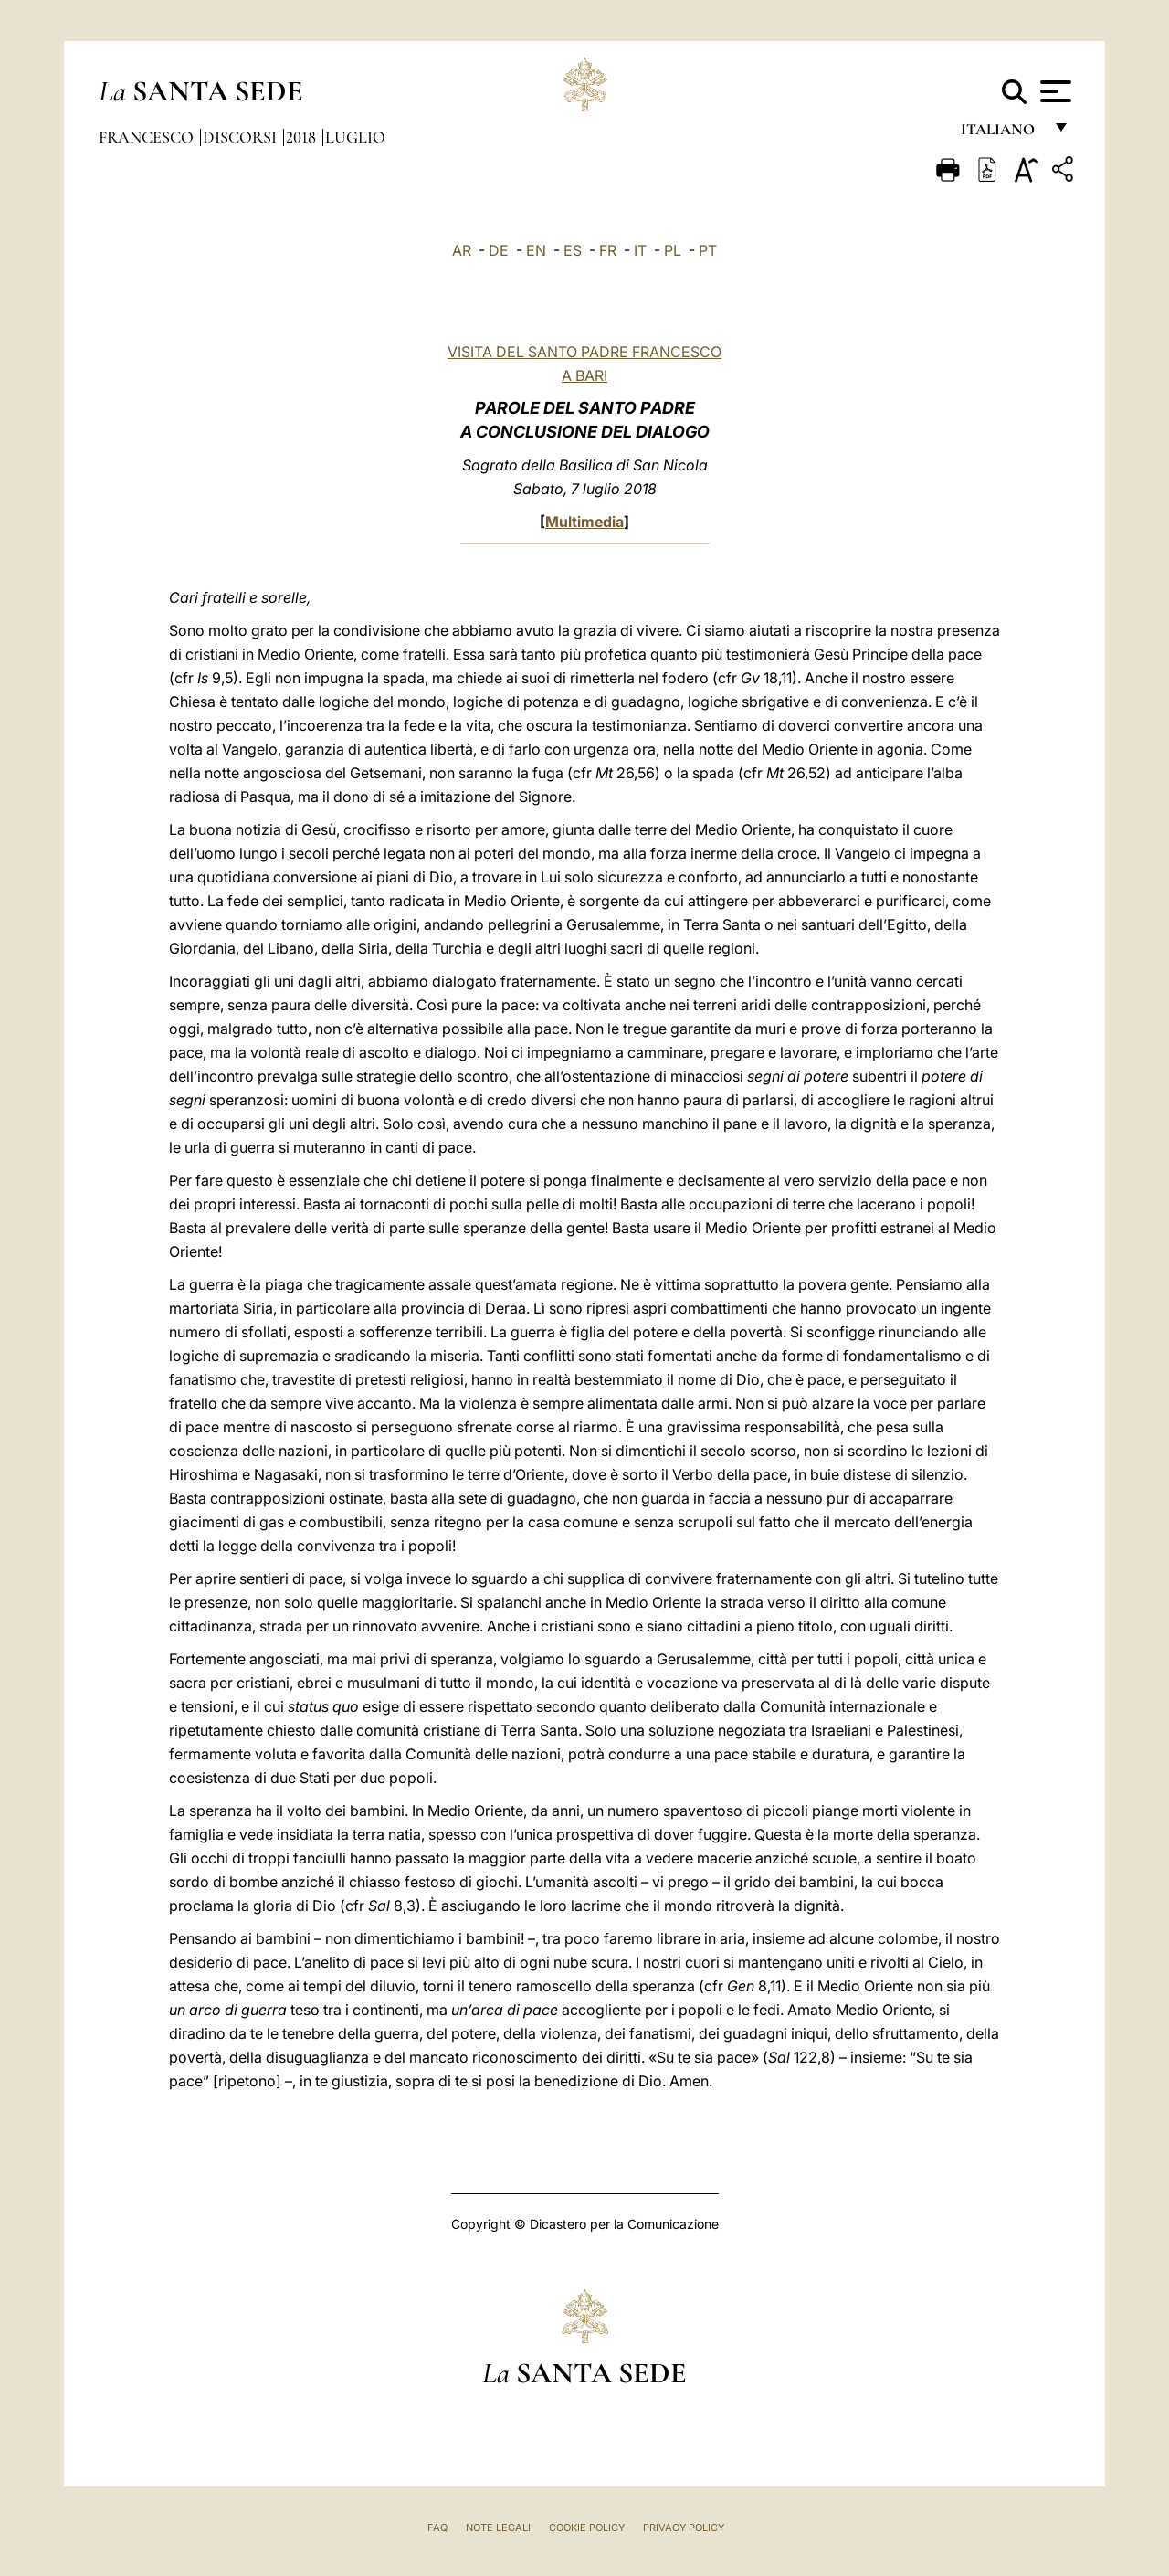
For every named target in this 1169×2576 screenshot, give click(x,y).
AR (461, 250)
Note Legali (498, 2527)
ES (572, 250)
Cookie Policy (587, 2527)
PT (708, 250)
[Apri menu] (1053, 91)
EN (536, 250)
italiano (1001, 135)
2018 (303, 137)
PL (672, 250)
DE (499, 250)
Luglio (355, 137)
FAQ (437, 2527)
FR (607, 250)
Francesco (148, 137)
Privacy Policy (683, 2527)
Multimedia (584, 521)
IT (640, 250)
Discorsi (241, 137)
